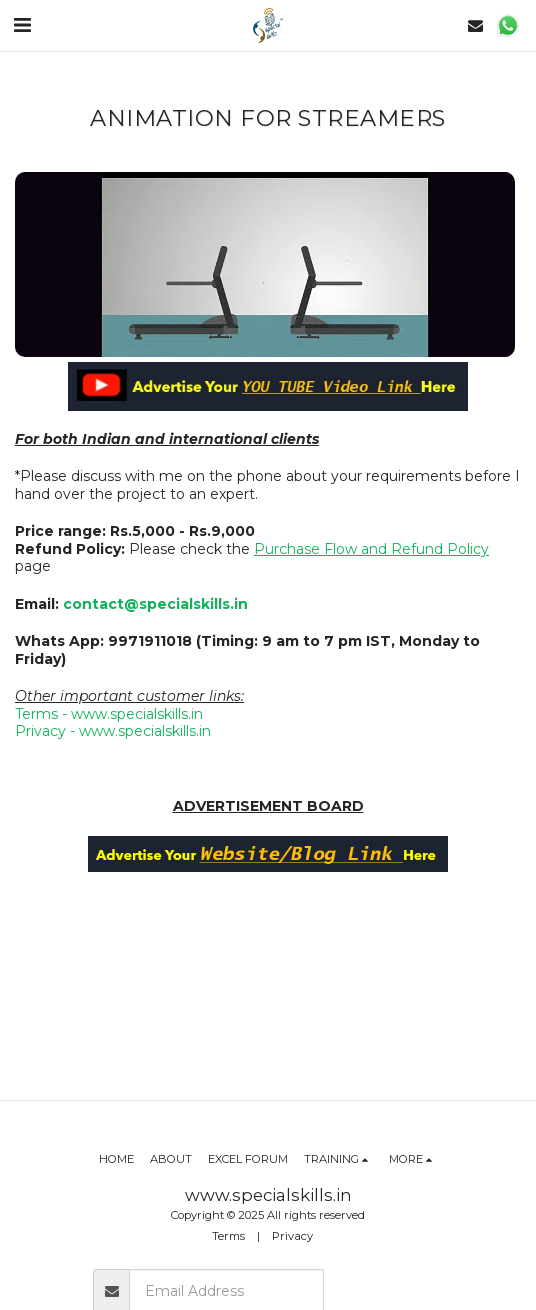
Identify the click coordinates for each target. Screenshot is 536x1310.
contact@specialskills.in (155, 604)
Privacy (292, 1236)
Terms (228, 1236)
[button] (22, 25)
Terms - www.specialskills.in (109, 714)
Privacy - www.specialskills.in (113, 731)
